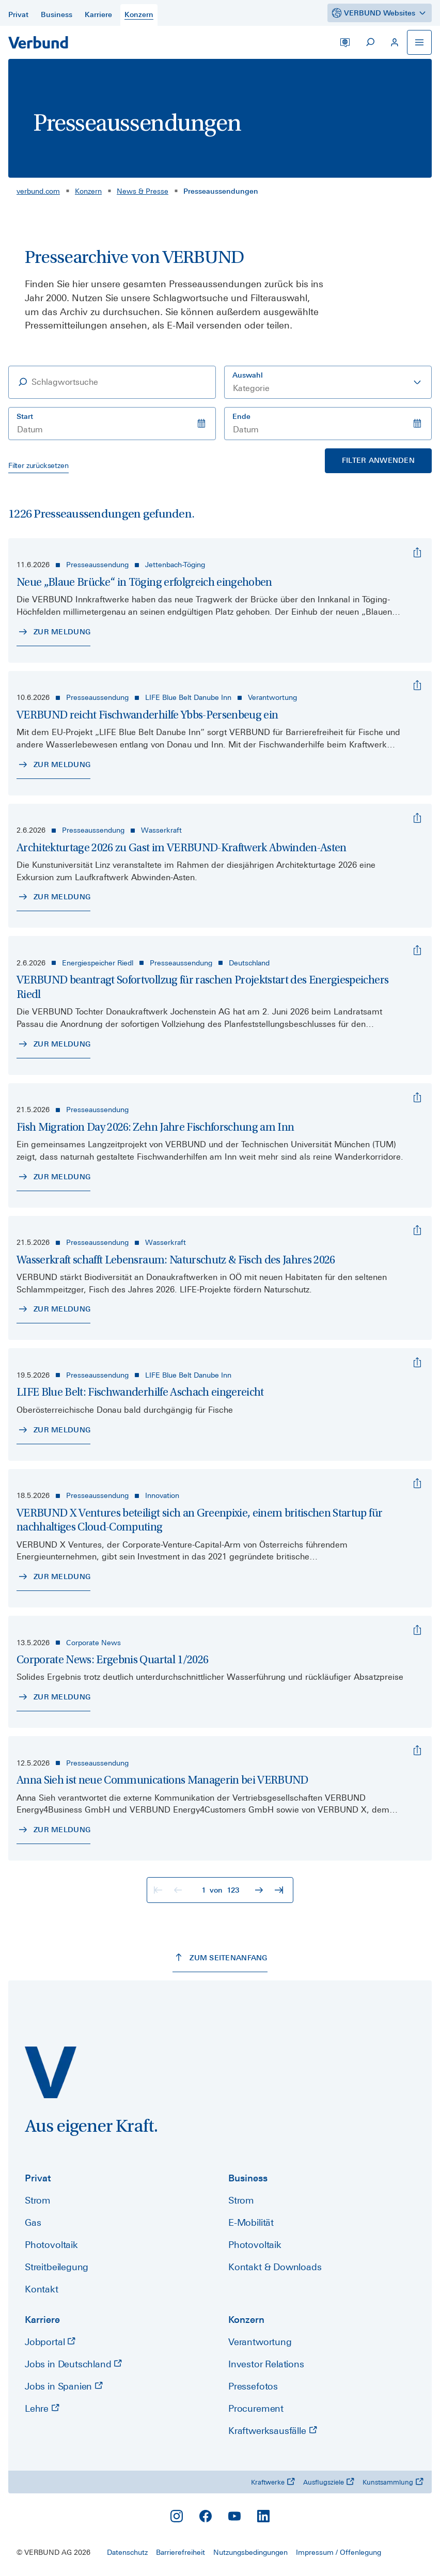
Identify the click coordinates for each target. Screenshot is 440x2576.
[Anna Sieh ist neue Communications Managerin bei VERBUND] (417, 1750)
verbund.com (38, 191)
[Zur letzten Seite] (280, 1890)
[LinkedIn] (263, 2516)
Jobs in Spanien (64, 2386)
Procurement (256, 2408)
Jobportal (50, 2341)
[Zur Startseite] (38, 42)
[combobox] (328, 382)
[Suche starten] (369, 42)
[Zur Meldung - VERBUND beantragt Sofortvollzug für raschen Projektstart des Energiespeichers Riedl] (53, 1044)
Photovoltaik (51, 2244)
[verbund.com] (50, 2072)
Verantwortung (260, 2341)
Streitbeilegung (56, 2266)
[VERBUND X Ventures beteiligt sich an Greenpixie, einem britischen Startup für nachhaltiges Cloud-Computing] (417, 1483)
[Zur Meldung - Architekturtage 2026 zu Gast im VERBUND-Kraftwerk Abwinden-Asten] (53, 897)
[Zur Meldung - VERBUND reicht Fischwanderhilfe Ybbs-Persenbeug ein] (53, 765)
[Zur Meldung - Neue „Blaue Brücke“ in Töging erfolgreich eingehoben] (53, 632)
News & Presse (142, 191)
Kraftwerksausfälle (272, 2430)
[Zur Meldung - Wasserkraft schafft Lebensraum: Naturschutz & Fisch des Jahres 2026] (53, 1309)
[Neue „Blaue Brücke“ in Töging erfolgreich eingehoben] (417, 553)
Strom (38, 2200)
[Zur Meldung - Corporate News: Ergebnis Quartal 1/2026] (53, 1697)
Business (248, 2178)
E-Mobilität (251, 2222)
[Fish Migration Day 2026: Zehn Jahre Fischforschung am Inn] (417, 1097)
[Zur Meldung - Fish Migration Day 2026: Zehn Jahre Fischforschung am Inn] (53, 1177)
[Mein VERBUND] (394, 42)
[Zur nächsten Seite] (260, 1890)
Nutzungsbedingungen (250, 2552)
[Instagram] (176, 2516)
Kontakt (41, 2289)
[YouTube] (234, 2516)
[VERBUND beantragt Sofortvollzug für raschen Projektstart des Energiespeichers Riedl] (417, 950)
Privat (38, 2178)
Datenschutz (127, 2552)
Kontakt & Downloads (275, 2266)
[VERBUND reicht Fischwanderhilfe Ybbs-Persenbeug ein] (417, 685)
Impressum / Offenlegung (338, 2552)
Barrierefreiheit (180, 2552)
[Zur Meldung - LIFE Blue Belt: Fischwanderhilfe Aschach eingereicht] (53, 1430)
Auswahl (247, 375)
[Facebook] (205, 2516)
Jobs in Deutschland (73, 2364)
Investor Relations (266, 2364)
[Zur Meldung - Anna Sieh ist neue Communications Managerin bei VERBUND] (53, 1830)
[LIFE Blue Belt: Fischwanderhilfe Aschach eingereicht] (417, 1362)
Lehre (42, 2408)
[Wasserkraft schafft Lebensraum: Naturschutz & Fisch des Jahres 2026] (417, 1230)
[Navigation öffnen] (419, 42)
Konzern (88, 191)
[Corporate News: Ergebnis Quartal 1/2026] (417, 1630)
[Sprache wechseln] (345, 42)
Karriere (42, 2319)
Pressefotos (253, 2386)
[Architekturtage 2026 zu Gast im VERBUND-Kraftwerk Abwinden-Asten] (417, 818)
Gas (33, 2222)
